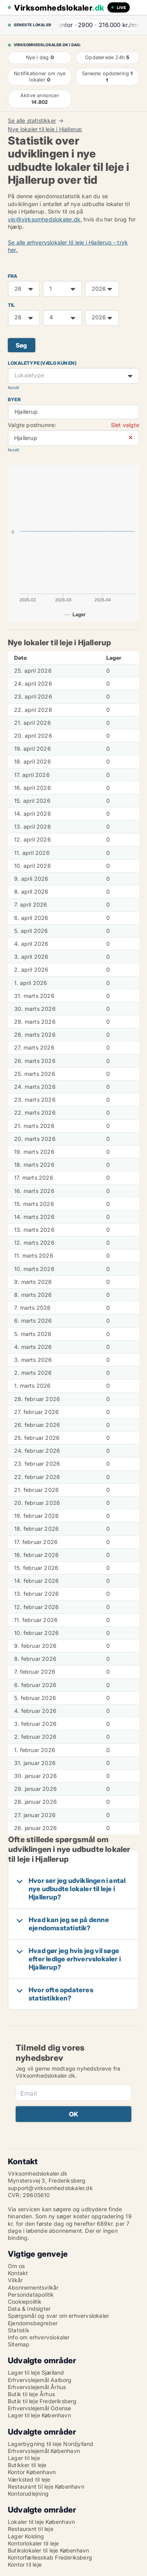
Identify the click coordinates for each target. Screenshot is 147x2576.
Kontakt (18, 2273)
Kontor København (32, 2472)
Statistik (18, 2330)
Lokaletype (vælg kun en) (42, 363)
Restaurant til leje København (46, 2486)
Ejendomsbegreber (33, 2323)
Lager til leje (24, 2458)
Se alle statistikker (32, 121)
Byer (14, 399)
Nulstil (13, 388)
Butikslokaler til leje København (48, 2550)
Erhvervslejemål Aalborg (40, 2380)
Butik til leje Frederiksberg (42, 2401)
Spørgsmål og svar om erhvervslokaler (58, 2315)
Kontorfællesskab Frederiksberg (50, 2557)
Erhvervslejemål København (44, 2450)
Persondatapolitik (31, 2294)
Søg (21, 345)
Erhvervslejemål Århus (37, 2387)
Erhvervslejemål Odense (39, 2408)
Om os (16, 2266)
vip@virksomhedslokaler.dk (44, 219)
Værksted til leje (29, 2479)
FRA (13, 276)
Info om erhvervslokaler (39, 2337)
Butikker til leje (27, 2465)
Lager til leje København (39, 2415)
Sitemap (18, 2344)
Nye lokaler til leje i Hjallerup (45, 129)
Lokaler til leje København (41, 2521)
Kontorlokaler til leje (33, 2543)
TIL (11, 305)
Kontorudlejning (28, 2493)
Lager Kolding (26, 2536)
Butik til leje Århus (31, 2394)
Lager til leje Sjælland (36, 2372)
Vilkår (15, 2280)
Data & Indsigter (29, 2308)
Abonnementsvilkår (33, 2287)
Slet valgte (125, 425)
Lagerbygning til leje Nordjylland (51, 2443)
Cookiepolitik (25, 2301)
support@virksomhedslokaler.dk (50, 2188)
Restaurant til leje (30, 2528)
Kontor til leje (25, 2564)
